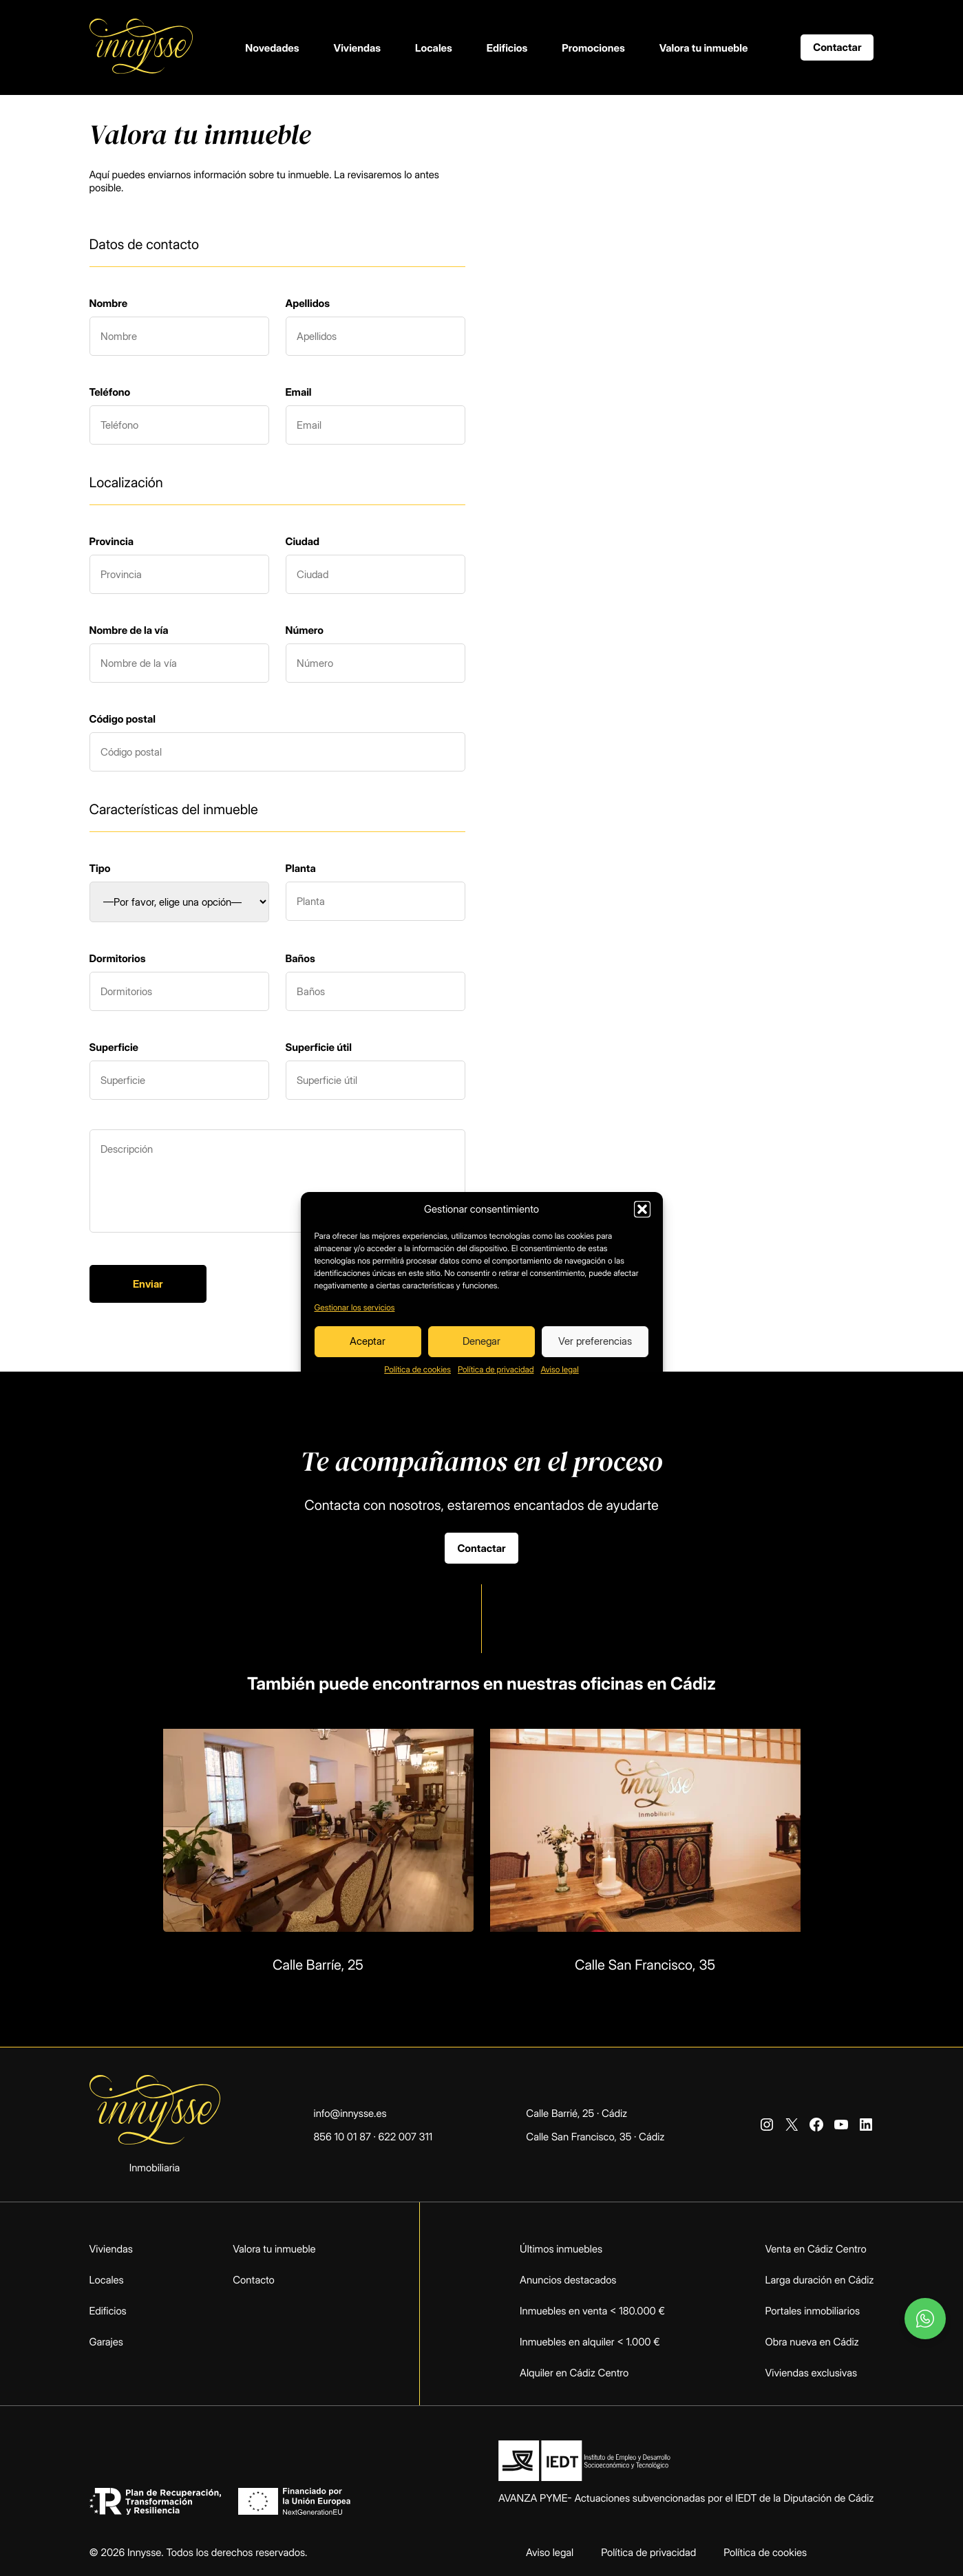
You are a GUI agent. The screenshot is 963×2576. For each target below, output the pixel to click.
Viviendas (357, 47)
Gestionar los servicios (355, 1307)
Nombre (108, 303)
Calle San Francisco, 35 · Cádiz (595, 2136)
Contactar (837, 47)
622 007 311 (405, 2136)
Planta (301, 868)
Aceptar (367, 1341)
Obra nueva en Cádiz (812, 2341)
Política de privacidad (495, 1369)
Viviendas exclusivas (811, 2372)
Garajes (106, 2341)
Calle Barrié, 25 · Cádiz (576, 2113)
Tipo (100, 868)
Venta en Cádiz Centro (816, 2248)
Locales (433, 47)
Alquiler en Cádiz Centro (574, 2372)
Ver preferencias (595, 1341)
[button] (642, 1209)
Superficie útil (319, 1047)
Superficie (114, 1047)
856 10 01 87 (342, 2136)
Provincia (111, 541)
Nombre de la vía (129, 630)
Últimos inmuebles (561, 2248)
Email (299, 391)
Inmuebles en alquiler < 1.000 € (590, 2341)
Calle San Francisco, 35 (645, 1965)
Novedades (272, 47)
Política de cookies (417, 1369)
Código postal (122, 718)
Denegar (481, 1341)
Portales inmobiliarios (812, 2310)
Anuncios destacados (568, 2279)
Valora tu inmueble (703, 47)
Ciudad (303, 541)
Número (305, 630)
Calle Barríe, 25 (318, 1965)
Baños (300, 958)
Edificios (507, 47)
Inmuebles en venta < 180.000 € (592, 2310)
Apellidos (308, 303)
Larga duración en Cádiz (819, 2279)
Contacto (254, 2279)
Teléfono (110, 391)
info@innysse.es (350, 2113)
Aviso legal (559, 1369)
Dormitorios (117, 958)
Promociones (593, 47)
